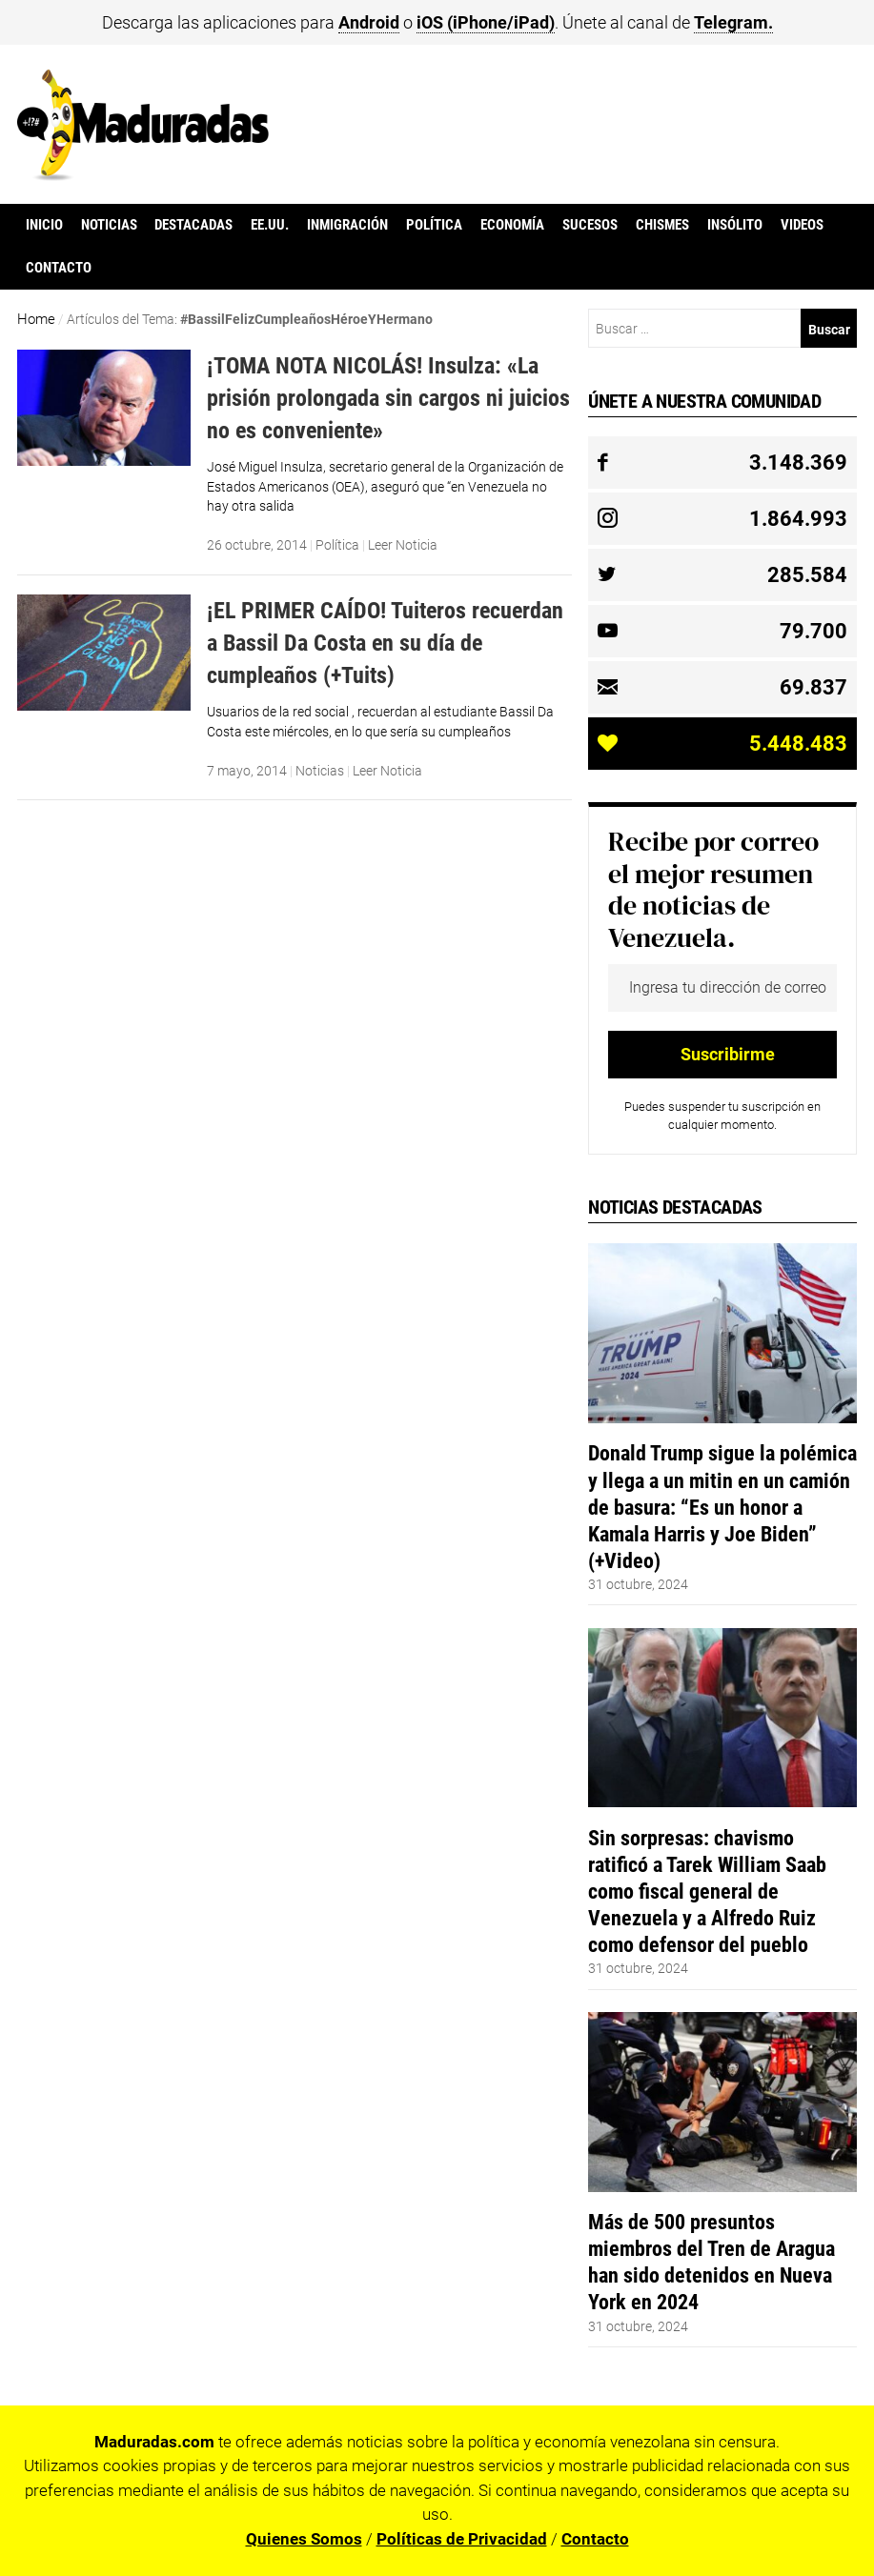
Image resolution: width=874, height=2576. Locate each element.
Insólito (734, 224)
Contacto (58, 267)
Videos (802, 224)
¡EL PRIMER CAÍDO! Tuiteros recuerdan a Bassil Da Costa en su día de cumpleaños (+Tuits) (385, 642)
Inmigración (347, 224)
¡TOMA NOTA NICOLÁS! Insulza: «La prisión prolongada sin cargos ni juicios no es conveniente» (388, 397)
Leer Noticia (402, 545)
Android (368, 22)
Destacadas (193, 224)
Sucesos (590, 224)
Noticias (109, 224)
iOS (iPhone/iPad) (486, 22)
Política (434, 224)
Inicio (44, 224)
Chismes (662, 224)
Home (36, 319)
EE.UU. (270, 224)
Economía (512, 224)
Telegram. (733, 22)
